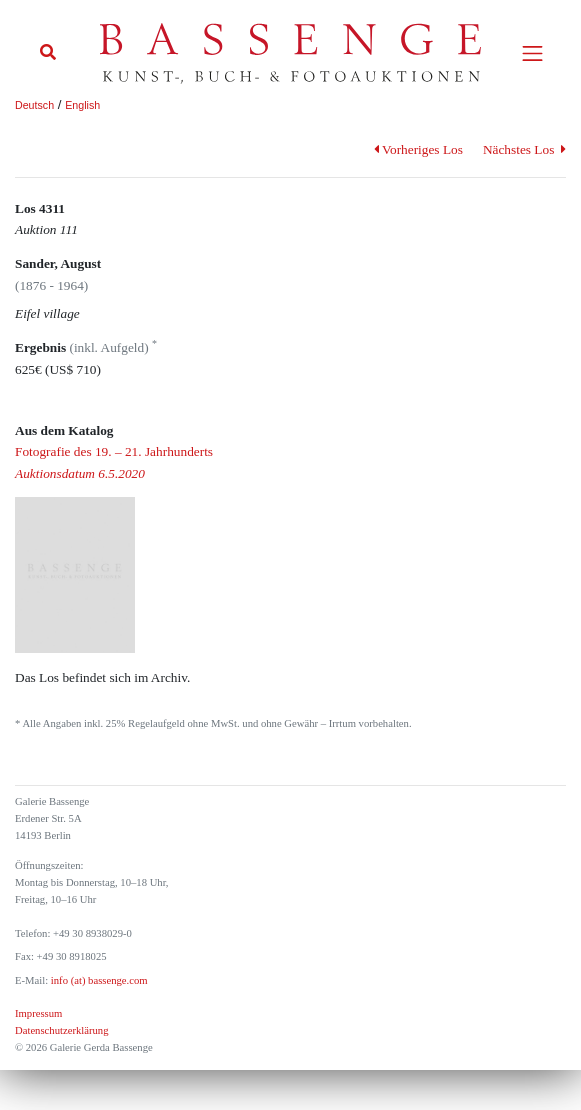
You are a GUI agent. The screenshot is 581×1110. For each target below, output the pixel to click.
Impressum (38, 1013)
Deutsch (34, 105)
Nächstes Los (524, 149)
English (82, 105)
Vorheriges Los (418, 149)
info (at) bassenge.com (97, 980)
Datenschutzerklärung (62, 1030)
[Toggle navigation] (532, 53)
